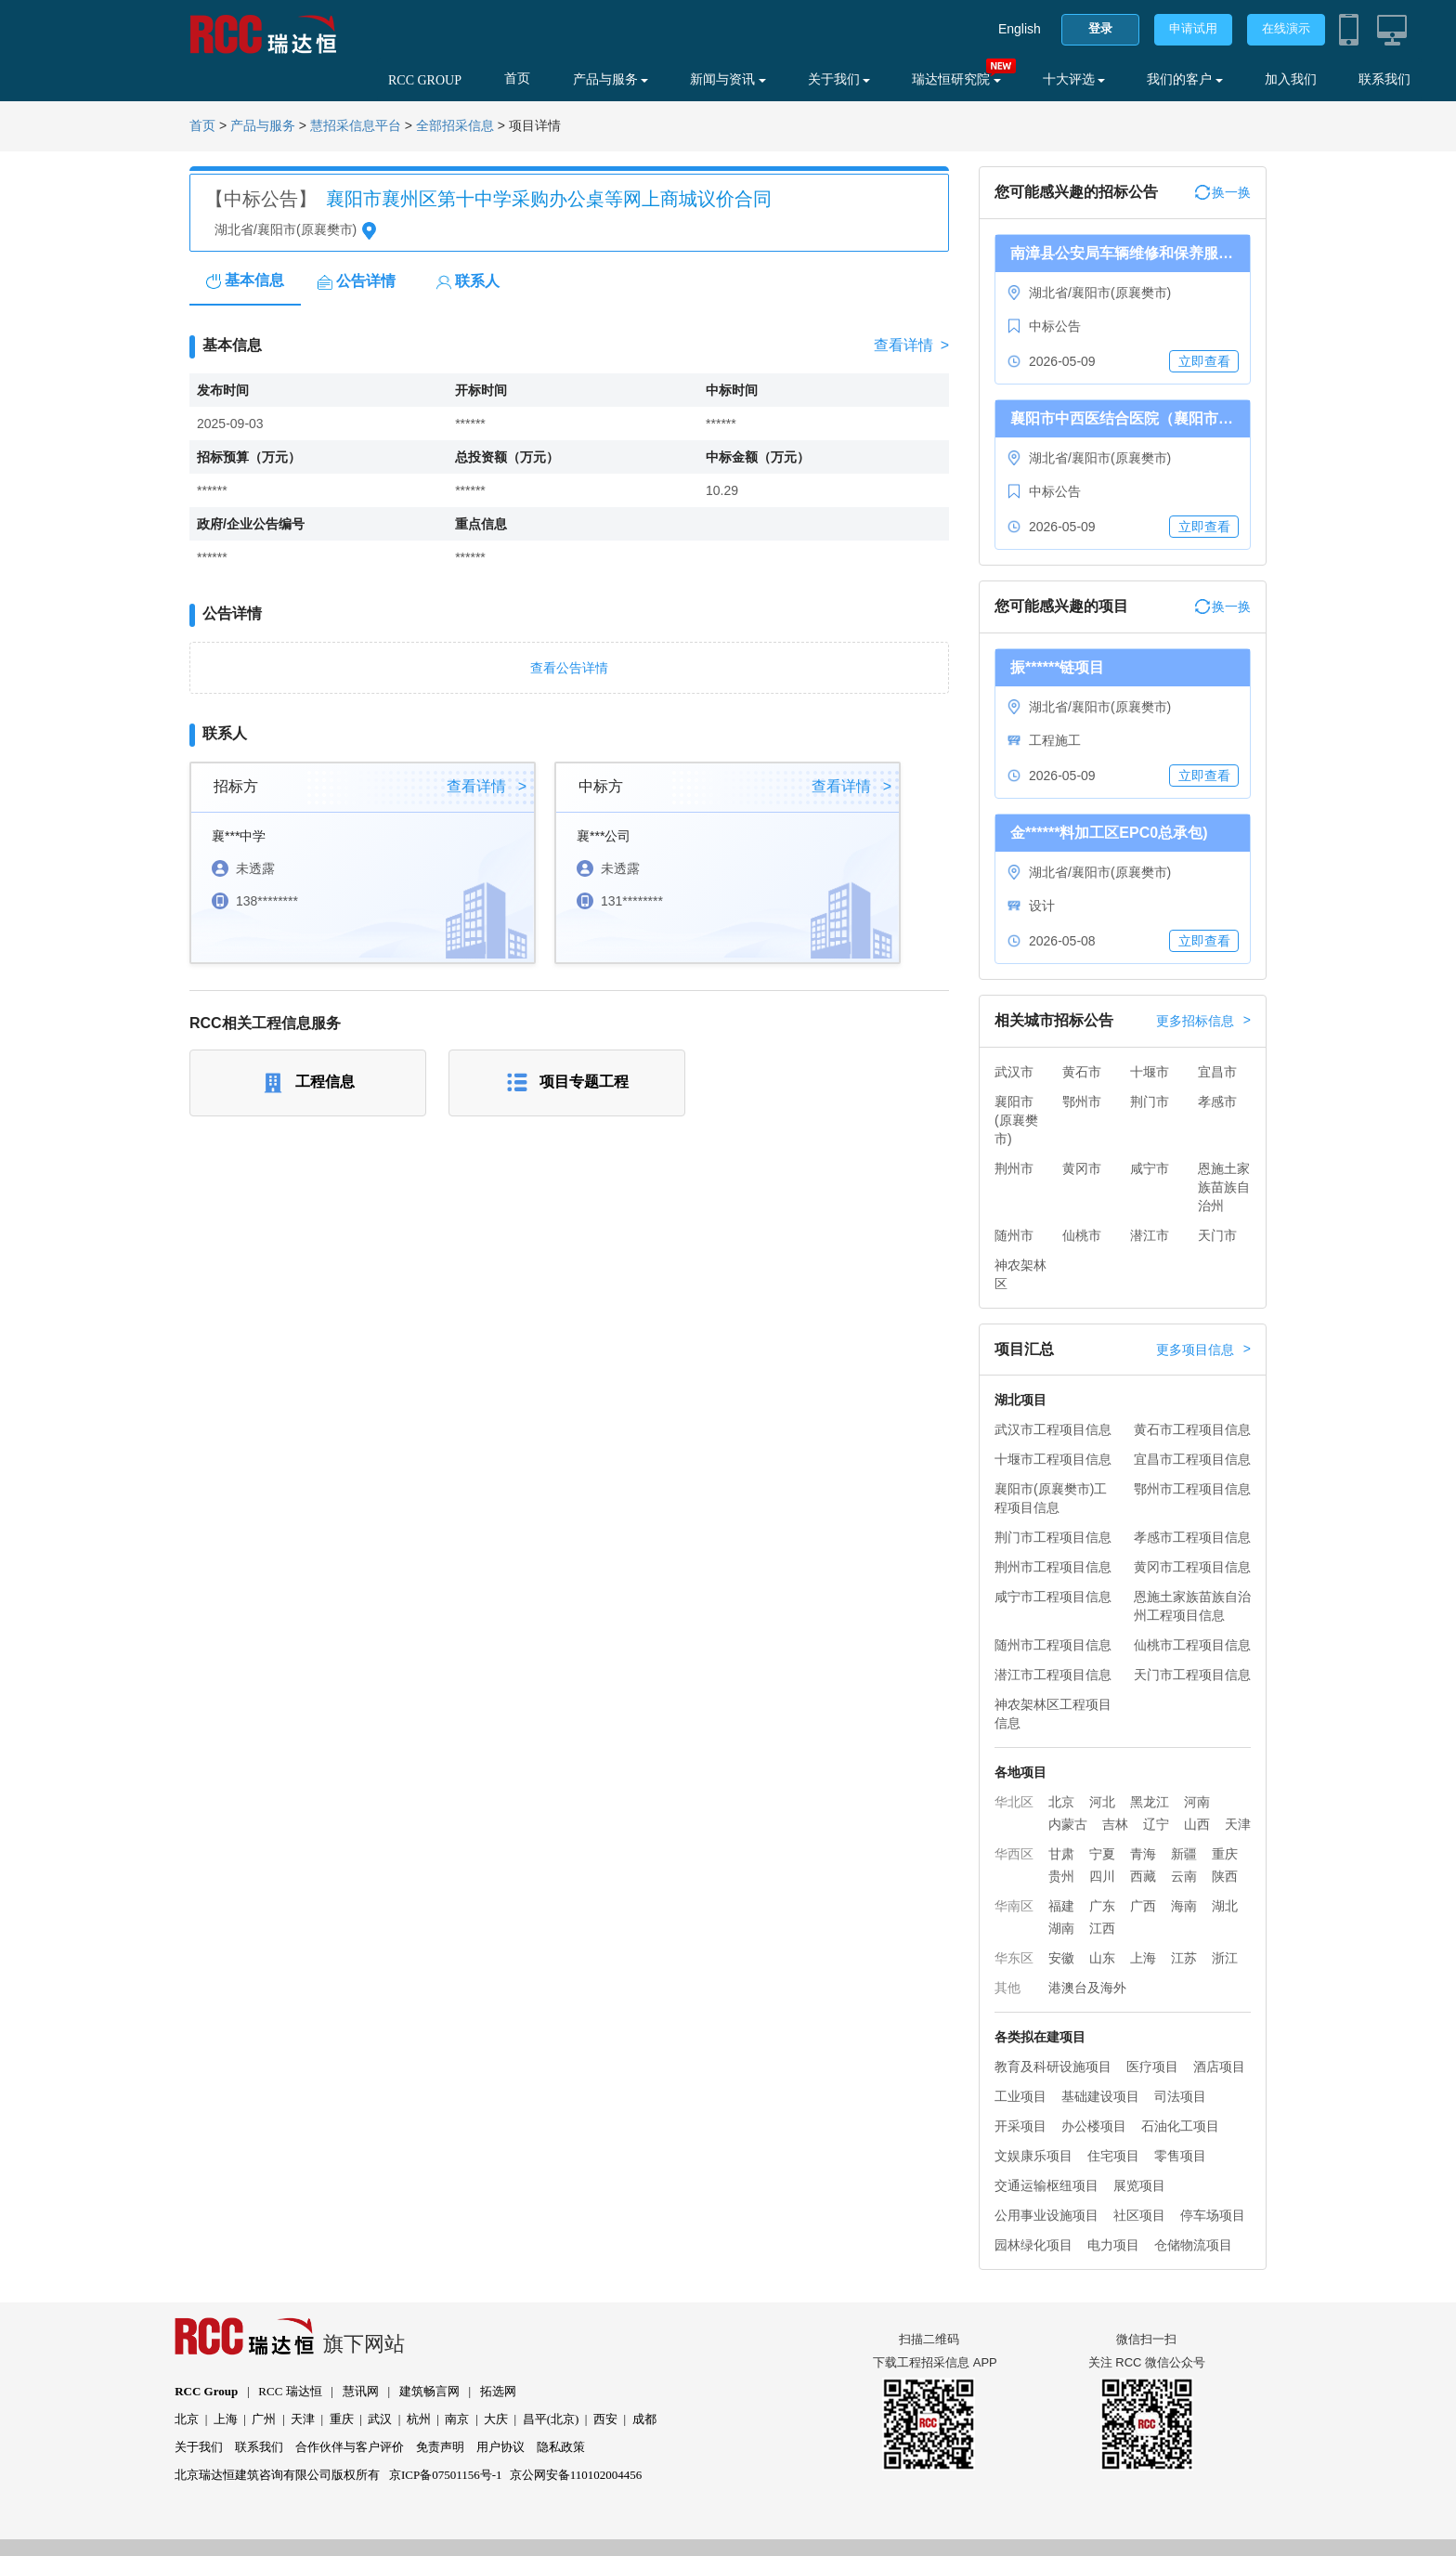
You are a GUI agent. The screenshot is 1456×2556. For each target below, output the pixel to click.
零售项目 (1180, 2155)
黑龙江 (1149, 1801)
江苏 (1184, 1957)
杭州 (419, 2419)
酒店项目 (1219, 2066)
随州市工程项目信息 (1053, 1644)
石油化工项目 (1180, 2126)
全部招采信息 (455, 126)
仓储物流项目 (1193, 2244)
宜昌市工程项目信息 (1192, 1459)
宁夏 (1102, 1853)
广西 (1143, 1905)
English (1019, 28)
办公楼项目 (1093, 2126)
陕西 (1225, 1876)
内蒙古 (1067, 1824)
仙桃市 (1081, 1235)
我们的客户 (1185, 79)
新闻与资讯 (728, 79)
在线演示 (1286, 28)
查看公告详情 (569, 667)
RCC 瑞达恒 (289, 2391)
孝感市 (1217, 1101)
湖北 (1225, 1905)
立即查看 (1204, 361)
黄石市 (1081, 1071)
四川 (1102, 1876)
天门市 (1217, 1235)
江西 (1102, 1928)
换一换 (1223, 192)
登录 (1100, 28)
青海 (1143, 1853)
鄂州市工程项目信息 (1192, 1488)
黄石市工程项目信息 (1192, 1429)
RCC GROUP (425, 80)
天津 (1238, 1824)
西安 (605, 2419)
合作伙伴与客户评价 (349, 2447)
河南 (1197, 1801)
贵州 (1061, 1876)
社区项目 (1139, 2215)
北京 (1061, 1801)
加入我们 (1291, 79)
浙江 (1225, 1957)
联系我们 (1384, 79)
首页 (517, 78)
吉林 (1115, 1824)
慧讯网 (361, 2391)
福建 (1061, 1905)
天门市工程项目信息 (1192, 1674)
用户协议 (500, 2447)
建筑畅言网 (429, 2391)
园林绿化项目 (1033, 2244)
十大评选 (1074, 79)
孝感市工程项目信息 (1192, 1537)
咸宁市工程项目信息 (1053, 1596)
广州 (264, 2419)
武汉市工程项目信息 (1053, 1429)
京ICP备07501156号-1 (445, 2475)
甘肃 (1061, 1853)
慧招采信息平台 (355, 126)
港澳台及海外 (1087, 1987)
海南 (1184, 1905)
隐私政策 (561, 2447)
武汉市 (1014, 1071)
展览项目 (1139, 2185)
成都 (644, 2419)
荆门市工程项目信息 (1053, 1537)
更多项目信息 (1203, 1349)
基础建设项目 (1100, 2096)
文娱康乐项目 (1033, 2155)
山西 (1197, 1824)
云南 (1184, 1876)
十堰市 (1149, 1071)
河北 (1102, 1801)
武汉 (380, 2419)
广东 (1102, 1905)
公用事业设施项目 (1046, 2215)
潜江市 (1149, 1235)
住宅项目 (1113, 2155)
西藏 (1143, 1876)
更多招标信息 (1203, 1021)
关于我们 (839, 79)
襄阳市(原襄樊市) (1016, 1120)
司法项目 (1180, 2096)
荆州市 (1014, 1168)
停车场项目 (1212, 2215)
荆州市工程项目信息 (1053, 1566)
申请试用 (1193, 28)
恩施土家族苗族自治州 (1224, 1187)
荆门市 (1149, 1101)
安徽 (1061, 1957)
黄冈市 (1081, 1168)
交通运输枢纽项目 (1046, 2185)
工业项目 (1020, 2096)
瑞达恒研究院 (956, 79)
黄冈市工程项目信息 (1192, 1566)
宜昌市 (1217, 1071)
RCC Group (206, 2391)
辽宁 (1156, 1824)
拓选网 (498, 2391)
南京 (457, 2419)
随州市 (1014, 1235)
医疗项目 (1152, 2066)
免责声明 (440, 2447)
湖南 (1061, 1928)
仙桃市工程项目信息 (1192, 1644)
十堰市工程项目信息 (1053, 1459)
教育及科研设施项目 (1053, 2066)
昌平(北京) (551, 2419)
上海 (1143, 1957)
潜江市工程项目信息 (1053, 1674)
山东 (1102, 1957)
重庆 (1225, 1853)
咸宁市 (1149, 1168)
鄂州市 (1081, 1101)
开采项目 (1020, 2126)
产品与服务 (611, 79)
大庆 (496, 2419)
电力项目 (1113, 2244)
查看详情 (911, 345)
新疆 (1184, 1853)
